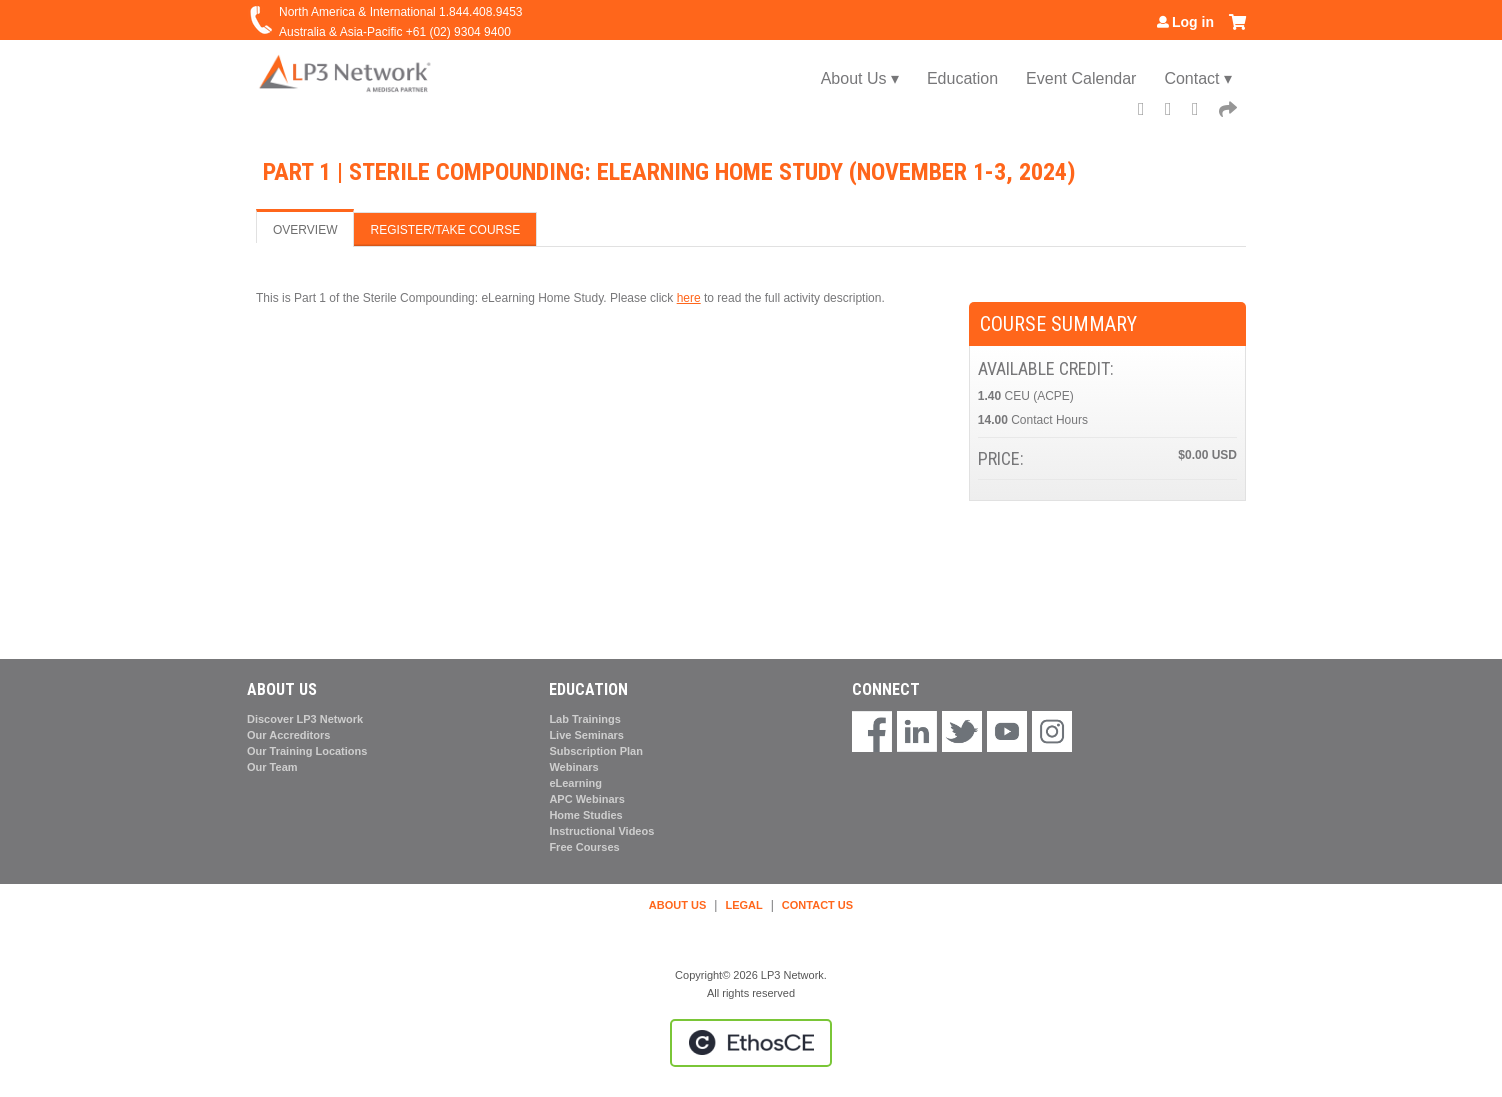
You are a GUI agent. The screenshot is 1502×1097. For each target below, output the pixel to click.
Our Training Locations (307, 751)
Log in (1193, 22)
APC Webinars (587, 799)
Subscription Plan (596, 751)
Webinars (573, 767)
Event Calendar (1081, 78)
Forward (1229, 111)
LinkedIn (1202, 111)
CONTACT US (817, 905)
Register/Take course (445, 230)
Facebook (1148, 111)
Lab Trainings (585, 719)
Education (962, 78)
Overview (305, 230)
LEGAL (743, 905)
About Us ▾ (860, 78)
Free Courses (584, 847)
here (689, 298)
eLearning (575, 783)
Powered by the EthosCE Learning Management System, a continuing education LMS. (751, 1043)
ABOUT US (677, 905)
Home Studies (585, 815)
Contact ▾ (1198, 78)
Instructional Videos (601, 831)
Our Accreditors (288, 735)
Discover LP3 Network (305, 719)
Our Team (272, 767)
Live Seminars (586, 735)
